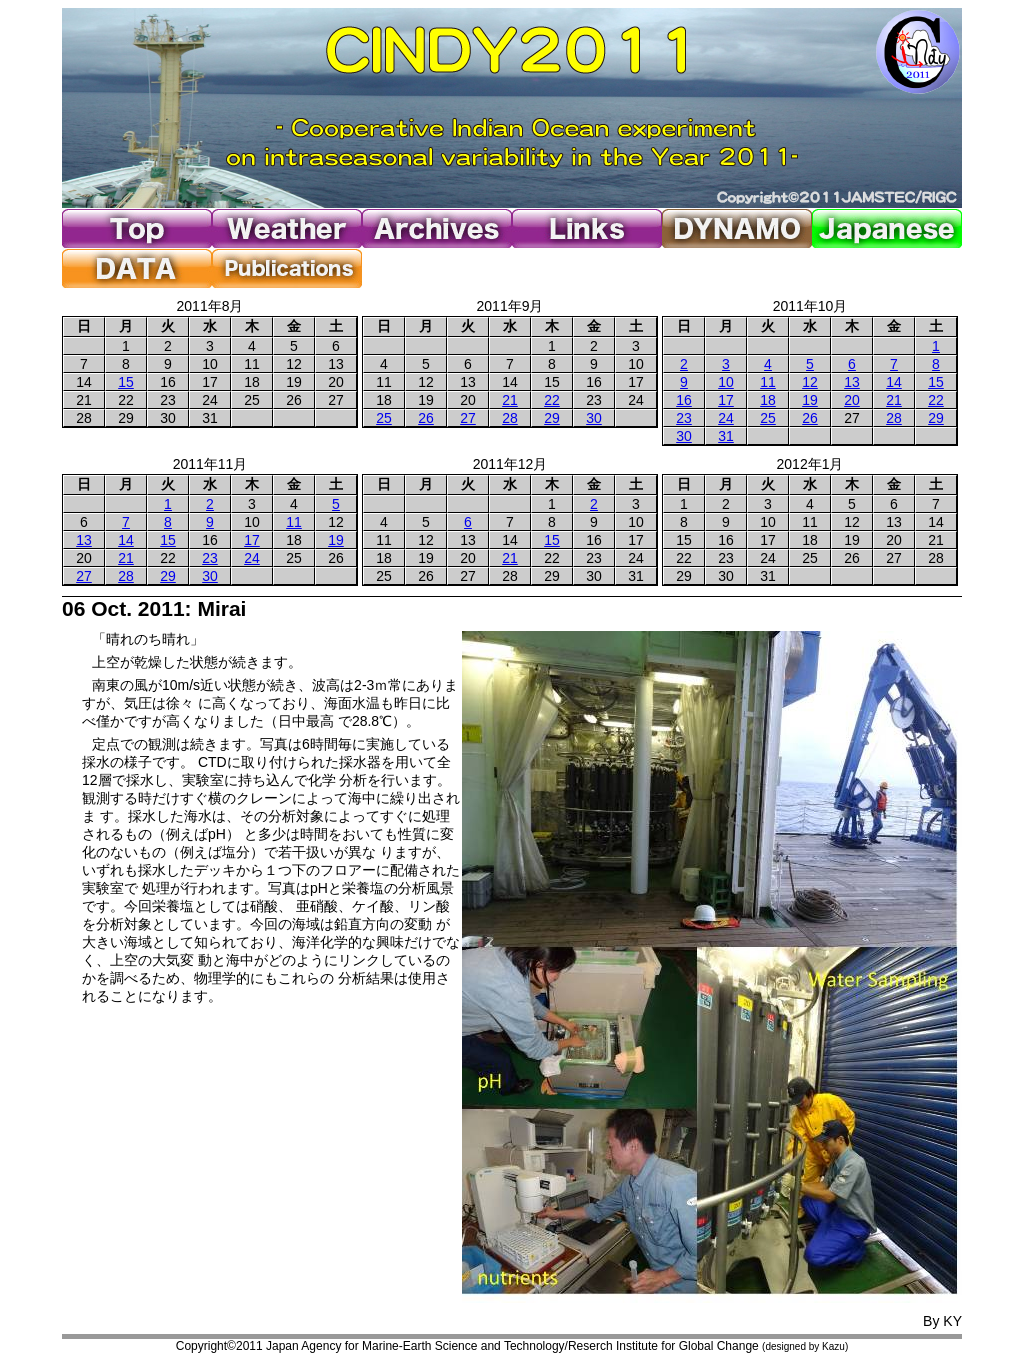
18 (768, 400)
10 (726, 382)
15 (126, 382)
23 (684, 418)
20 (852, 400)
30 (594, 418)
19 (810, 400)
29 (552, 418)
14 (894, 382)
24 (726, 418)
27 (468, 418)
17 (726, 400)
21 (510, 400)
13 (852, 382)
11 (768, 382)
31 (726, 436)
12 (810, 382)
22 (552, 400)
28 (510, 418)
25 (384, 418)
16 (684, 400)
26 (426, 418)
